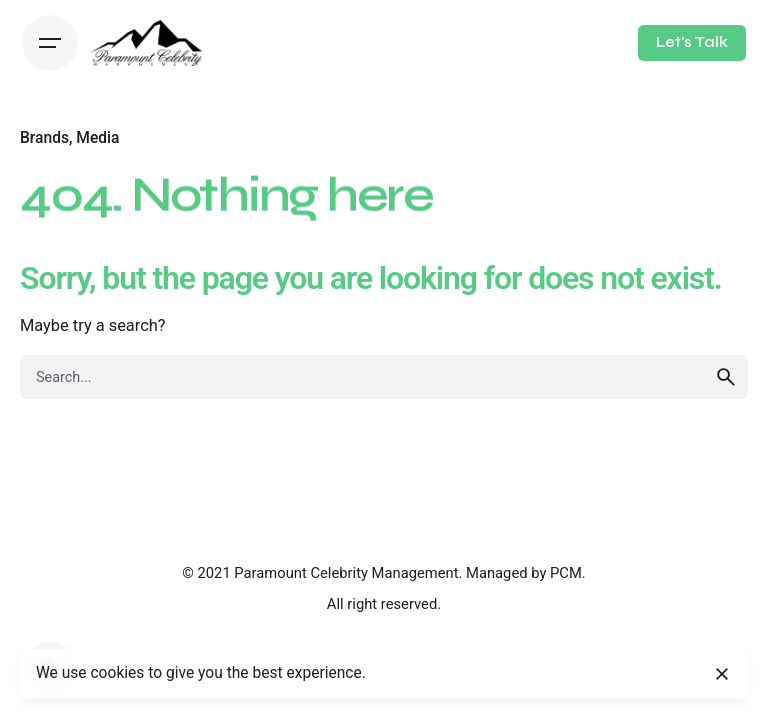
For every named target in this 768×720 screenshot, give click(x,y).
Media (97, 138)
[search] (726, 377)
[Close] (722, 674)
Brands (44, 138)
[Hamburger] (50, 43)
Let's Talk (692, 42)
